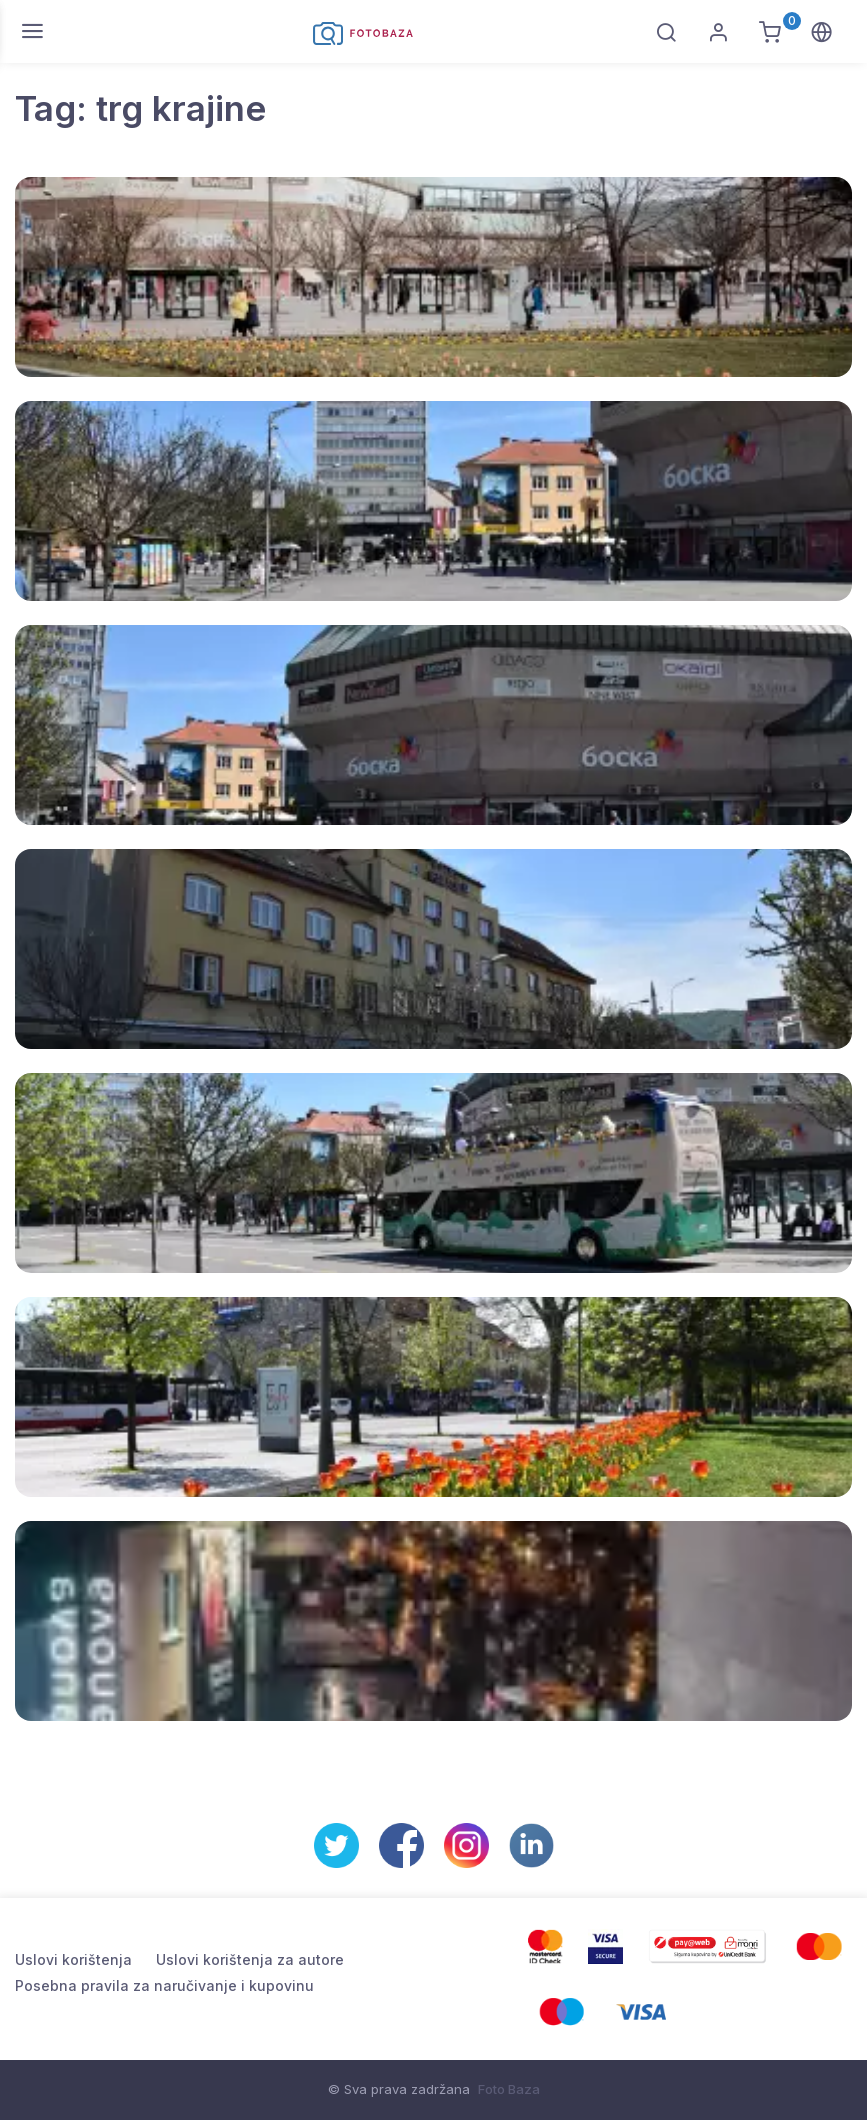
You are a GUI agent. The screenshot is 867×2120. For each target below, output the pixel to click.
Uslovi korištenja (73, 1959)
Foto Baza (509, 2089)
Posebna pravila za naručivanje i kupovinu (164, 1985)
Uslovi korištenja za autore (250, 1959)
